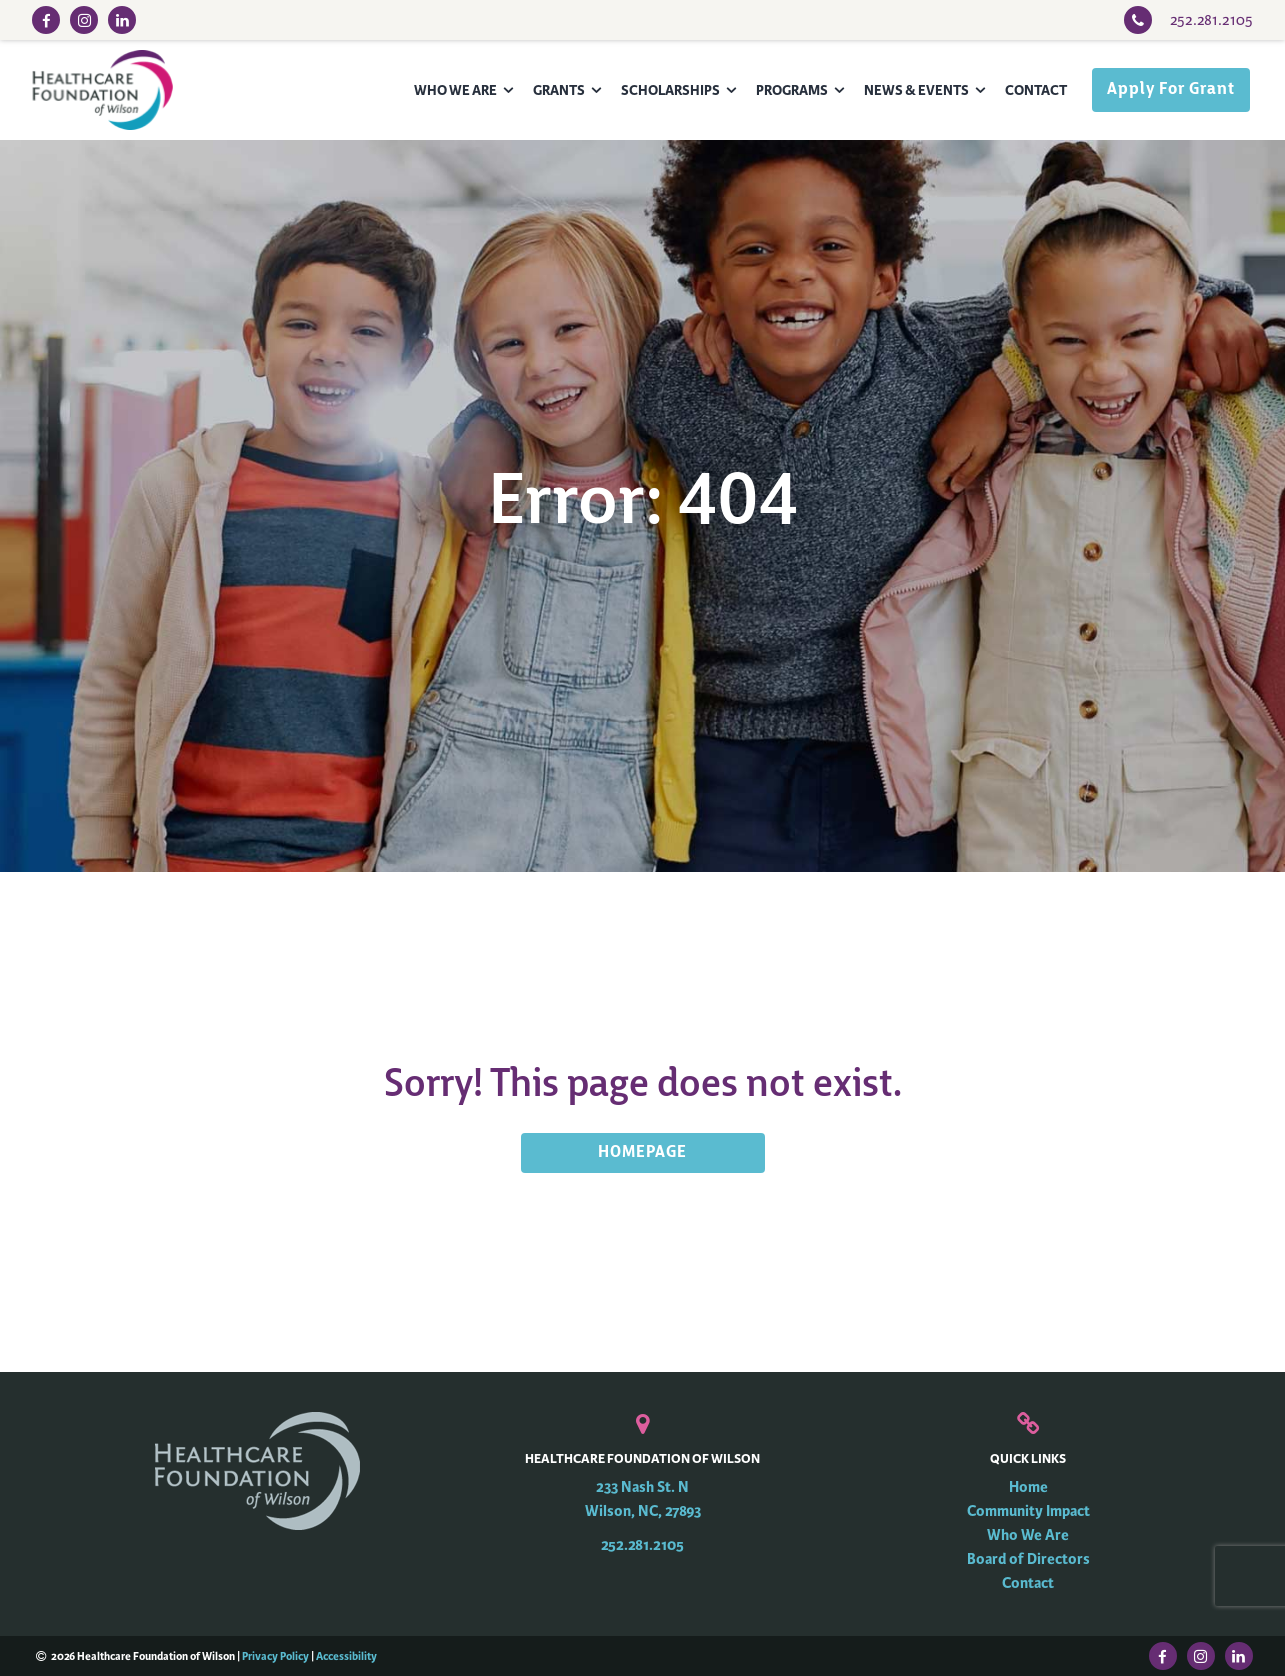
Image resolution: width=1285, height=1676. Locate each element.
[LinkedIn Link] (122, 20)
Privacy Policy (275, 1656)
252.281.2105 (642, 1545)
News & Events (916, 90)
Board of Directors (1028, 1559)
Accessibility (346, 1656)
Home (1028, 1487)
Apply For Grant (1171, 90)
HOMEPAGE (642, 1153)
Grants (559, 90)
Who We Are (455, 90)
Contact (1036, 90)
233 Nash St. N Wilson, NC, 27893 (643, 1499)
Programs (792, 90)
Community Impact (1028, 1511)
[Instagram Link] (84, 20)
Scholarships (670, 90)
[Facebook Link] (46, 20)
